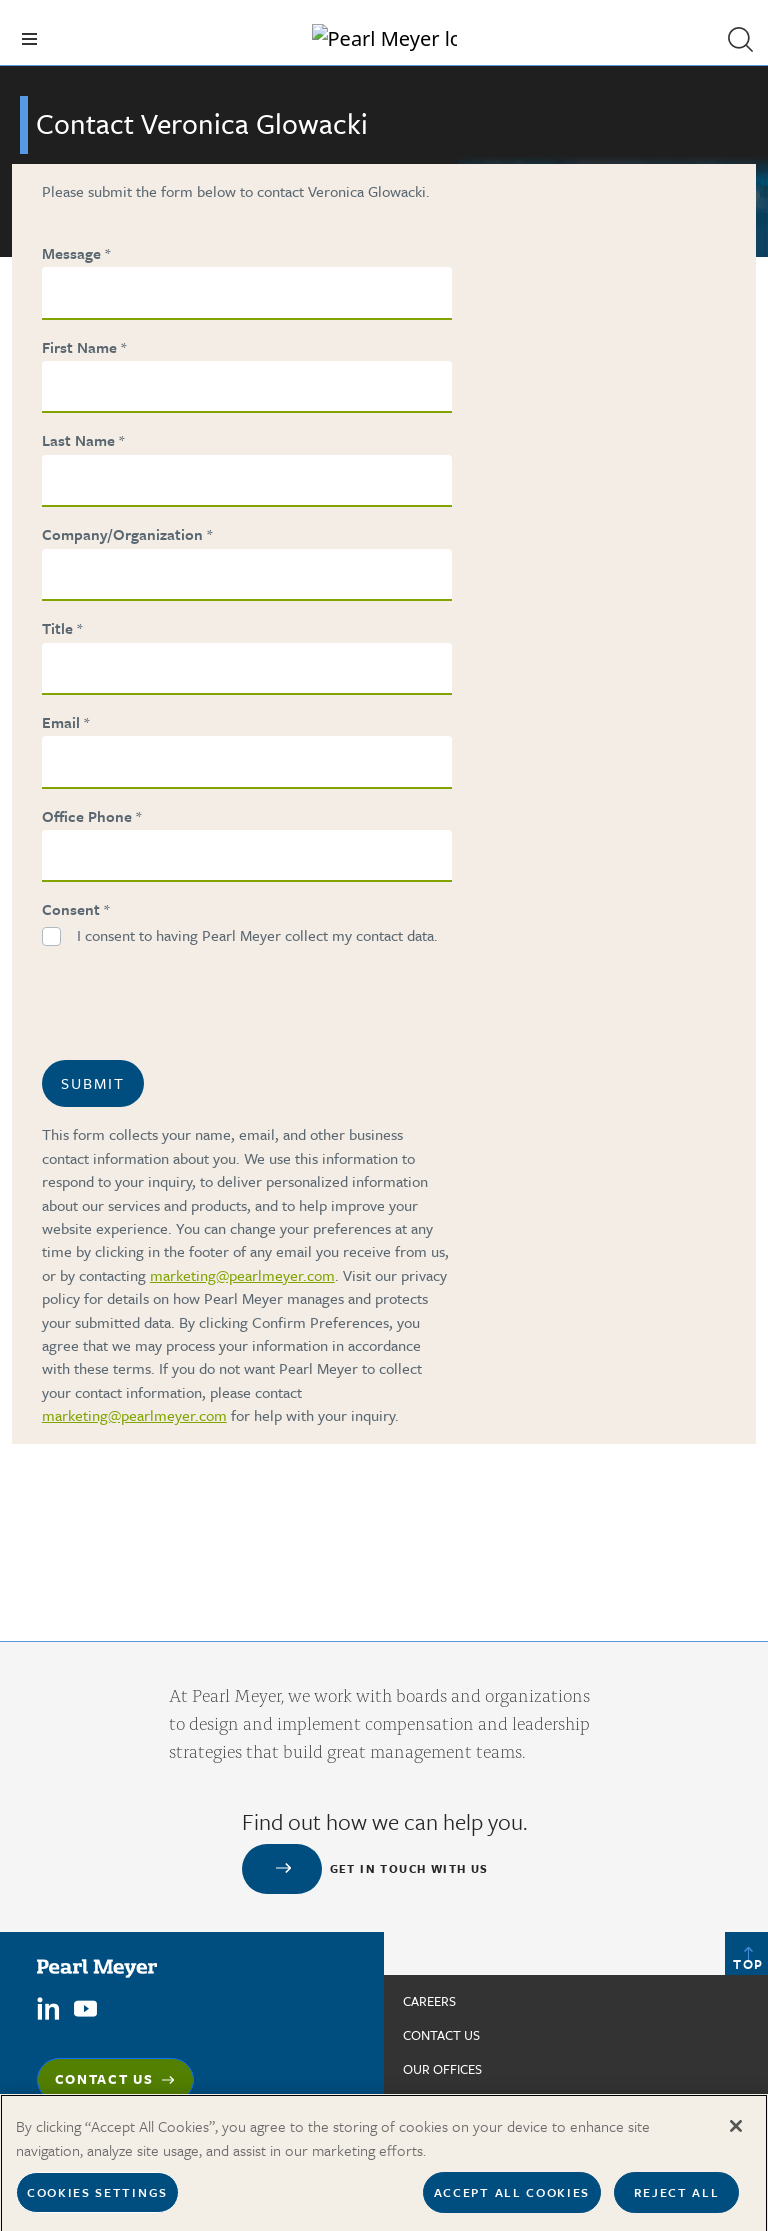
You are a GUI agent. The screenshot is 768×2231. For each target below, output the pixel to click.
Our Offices (442, 2069)
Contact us (441, 2035)
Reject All (677, 2201)
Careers (429, 2001)
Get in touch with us (409, 1868)
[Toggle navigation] (29, 39)
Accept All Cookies (512, 2201)
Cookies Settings (97, 2201)
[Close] (736, 2135)
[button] (740, 39)
